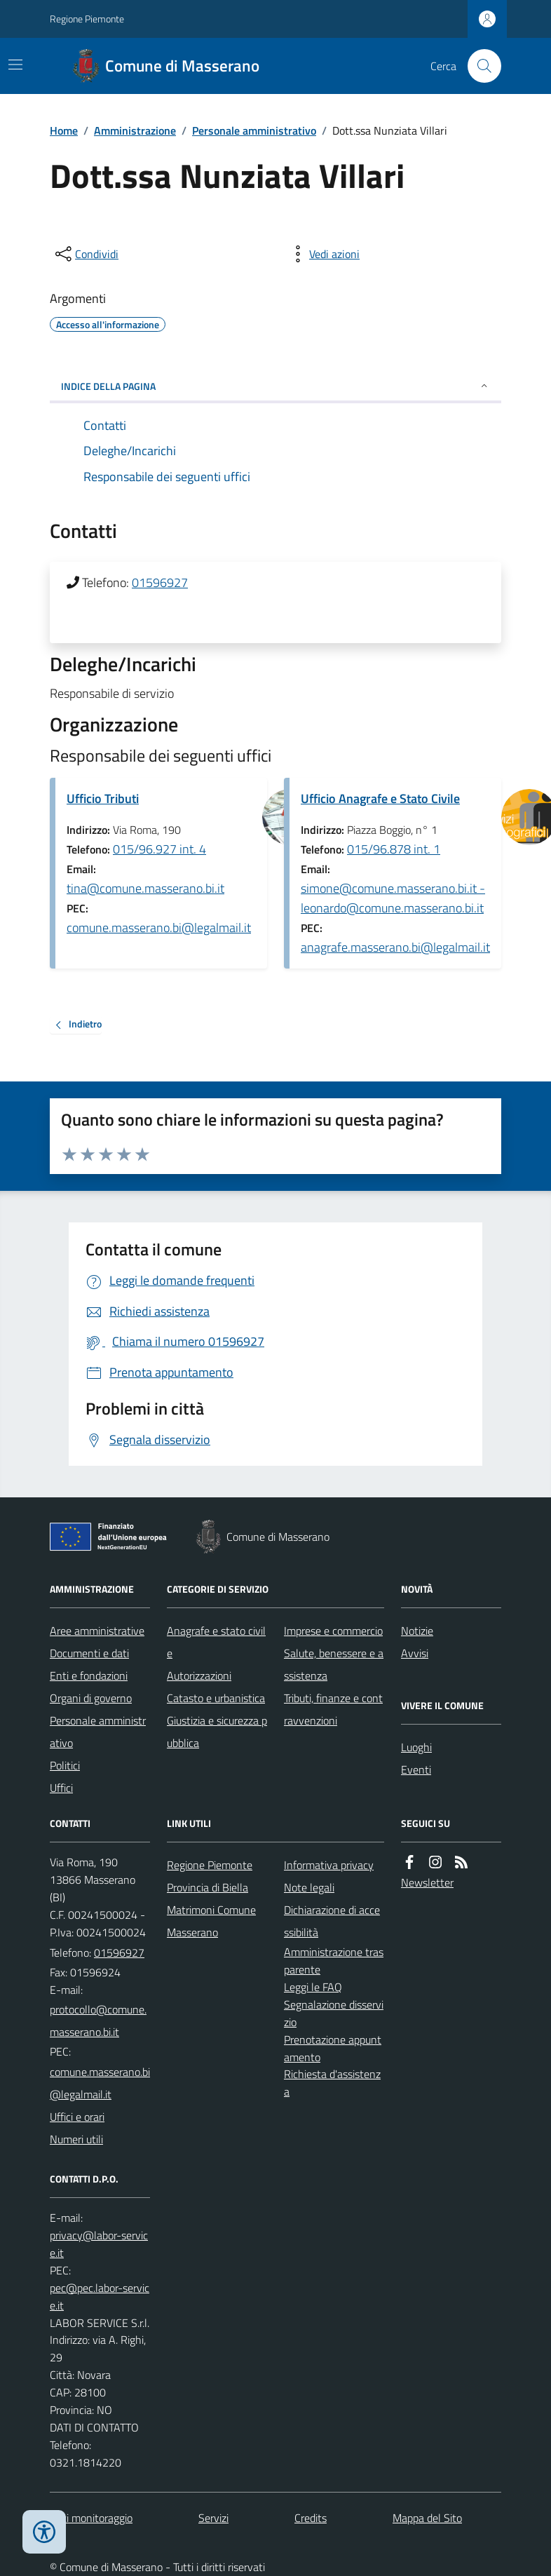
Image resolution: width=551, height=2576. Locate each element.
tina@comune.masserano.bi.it (145, 888)
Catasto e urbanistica (216, 1698)
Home (64, 130)
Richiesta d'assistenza (332, 2082)
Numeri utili (76, 2139)
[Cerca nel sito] (478, 66)
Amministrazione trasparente (333, 1960)
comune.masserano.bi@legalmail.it (159, 927)
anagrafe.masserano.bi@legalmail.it (395, 947)
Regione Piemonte (87, 18)
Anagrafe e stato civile (216, 1641)
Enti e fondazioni (89, 1675)
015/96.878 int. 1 (393, 848)
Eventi (416, 1769)
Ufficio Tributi (103, 798)
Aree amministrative (97, 1630)
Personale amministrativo (254, 130)
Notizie (417, 1630)
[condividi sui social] (85, 254)
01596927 (160, 582)
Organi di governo (91, 1698)
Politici (65, 1765)
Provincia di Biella (207, 1887)
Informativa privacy (329, 1864)
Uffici (61, 1787)
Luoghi (416, 1747)
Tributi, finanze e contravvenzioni (333, 1709)
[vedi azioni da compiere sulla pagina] (323, 254)
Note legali (309, 1887)
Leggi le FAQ (313, 1986)
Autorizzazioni (199, 1675)
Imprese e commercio (333, 1630)
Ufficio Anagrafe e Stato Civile (380, 798)
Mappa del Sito (427, 2517)
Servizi (213, 2517)
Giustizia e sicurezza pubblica (217, 1731)
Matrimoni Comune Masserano (211, 1921)
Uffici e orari (77, 2116)
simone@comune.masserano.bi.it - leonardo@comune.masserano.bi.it (393, 898)
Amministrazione (135, 130)
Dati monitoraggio (91, 2517)
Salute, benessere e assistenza (333, 1664)
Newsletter (427, 1882)
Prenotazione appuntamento (332, 2048)
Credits (310, 2517)
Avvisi (414, 1653)
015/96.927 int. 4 (159, 848)
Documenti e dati (89, 1653)
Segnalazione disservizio (333, 2013)
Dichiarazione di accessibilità (332, 1921)
